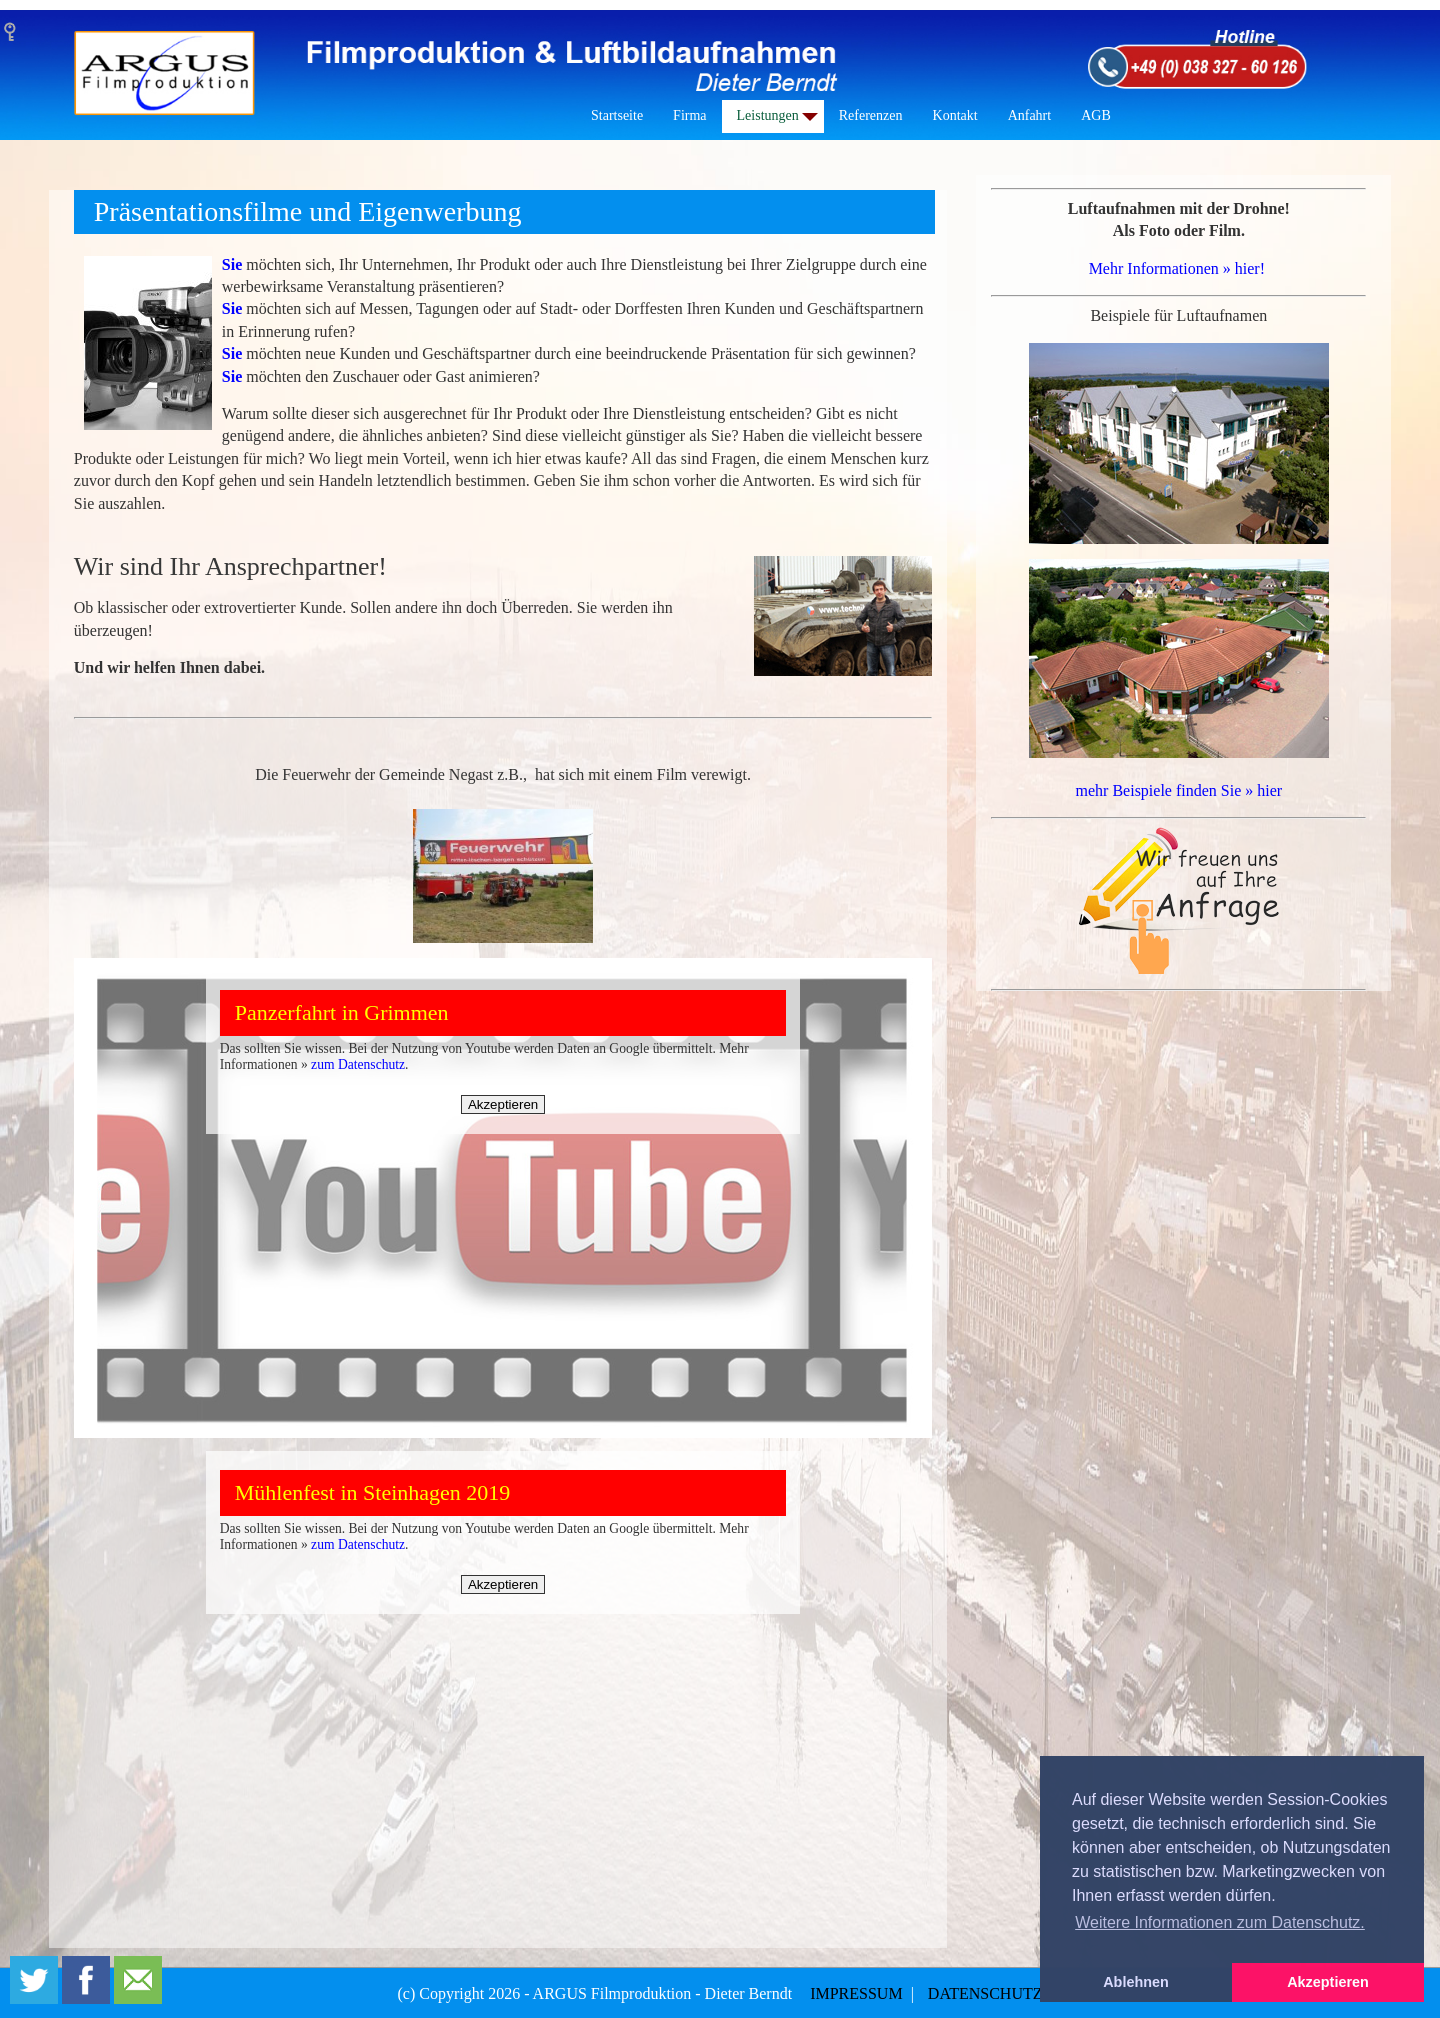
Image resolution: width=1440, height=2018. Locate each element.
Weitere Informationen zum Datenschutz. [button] (1220, 1922)
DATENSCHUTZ (985, 1993)
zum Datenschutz (358, 1064)
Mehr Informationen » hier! (1177, 268)
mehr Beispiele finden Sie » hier (1179, 790)
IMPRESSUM (858, 1993)
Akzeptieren (503, 1104)
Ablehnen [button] (1136, 1982)
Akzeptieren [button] (1328, 1982)
